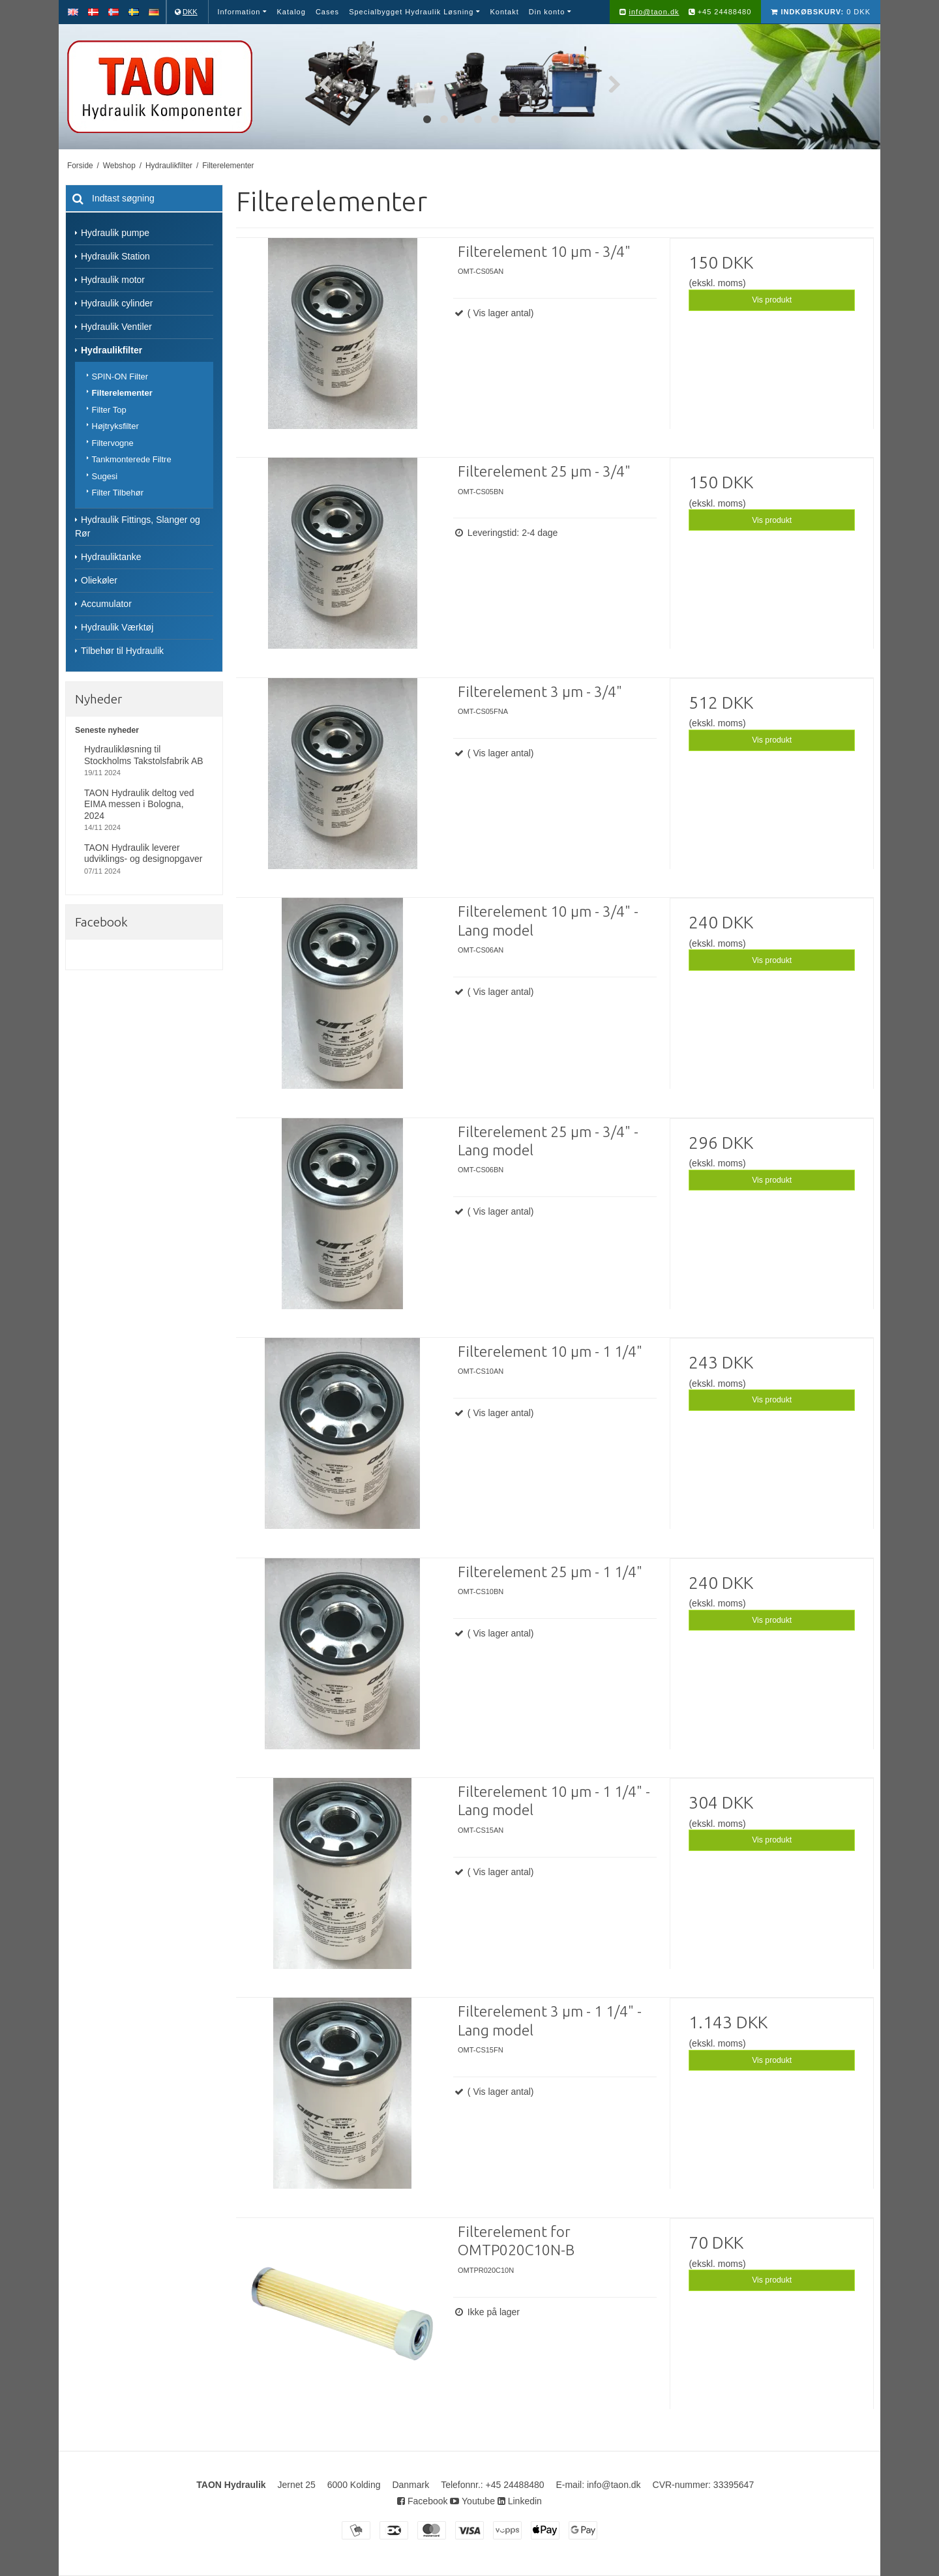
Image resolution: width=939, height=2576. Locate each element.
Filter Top (109, 410)
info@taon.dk (654, 12)
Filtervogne (113, 443)
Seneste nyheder (107, 730)
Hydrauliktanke (111, 557)
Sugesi (105, 476)
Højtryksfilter (115, 426)
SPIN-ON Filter (120, 376)
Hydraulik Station (115, 256)
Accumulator (106, 604)
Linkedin (520, 2501)
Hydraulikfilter (111, 350)
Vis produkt (772, 299)
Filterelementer (122, 393)
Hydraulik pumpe (115, 233)
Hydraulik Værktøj (117, 627)
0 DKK (821, 12)
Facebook (422, 2501)
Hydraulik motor (113, 279)
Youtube (472, 2501)
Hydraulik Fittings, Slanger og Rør (137, 526)
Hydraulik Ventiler (116, 326)
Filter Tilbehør (117, 492)
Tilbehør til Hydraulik (122, 650)
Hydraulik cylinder (117, 303)
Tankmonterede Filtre (131, 459)
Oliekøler (99, 580)
